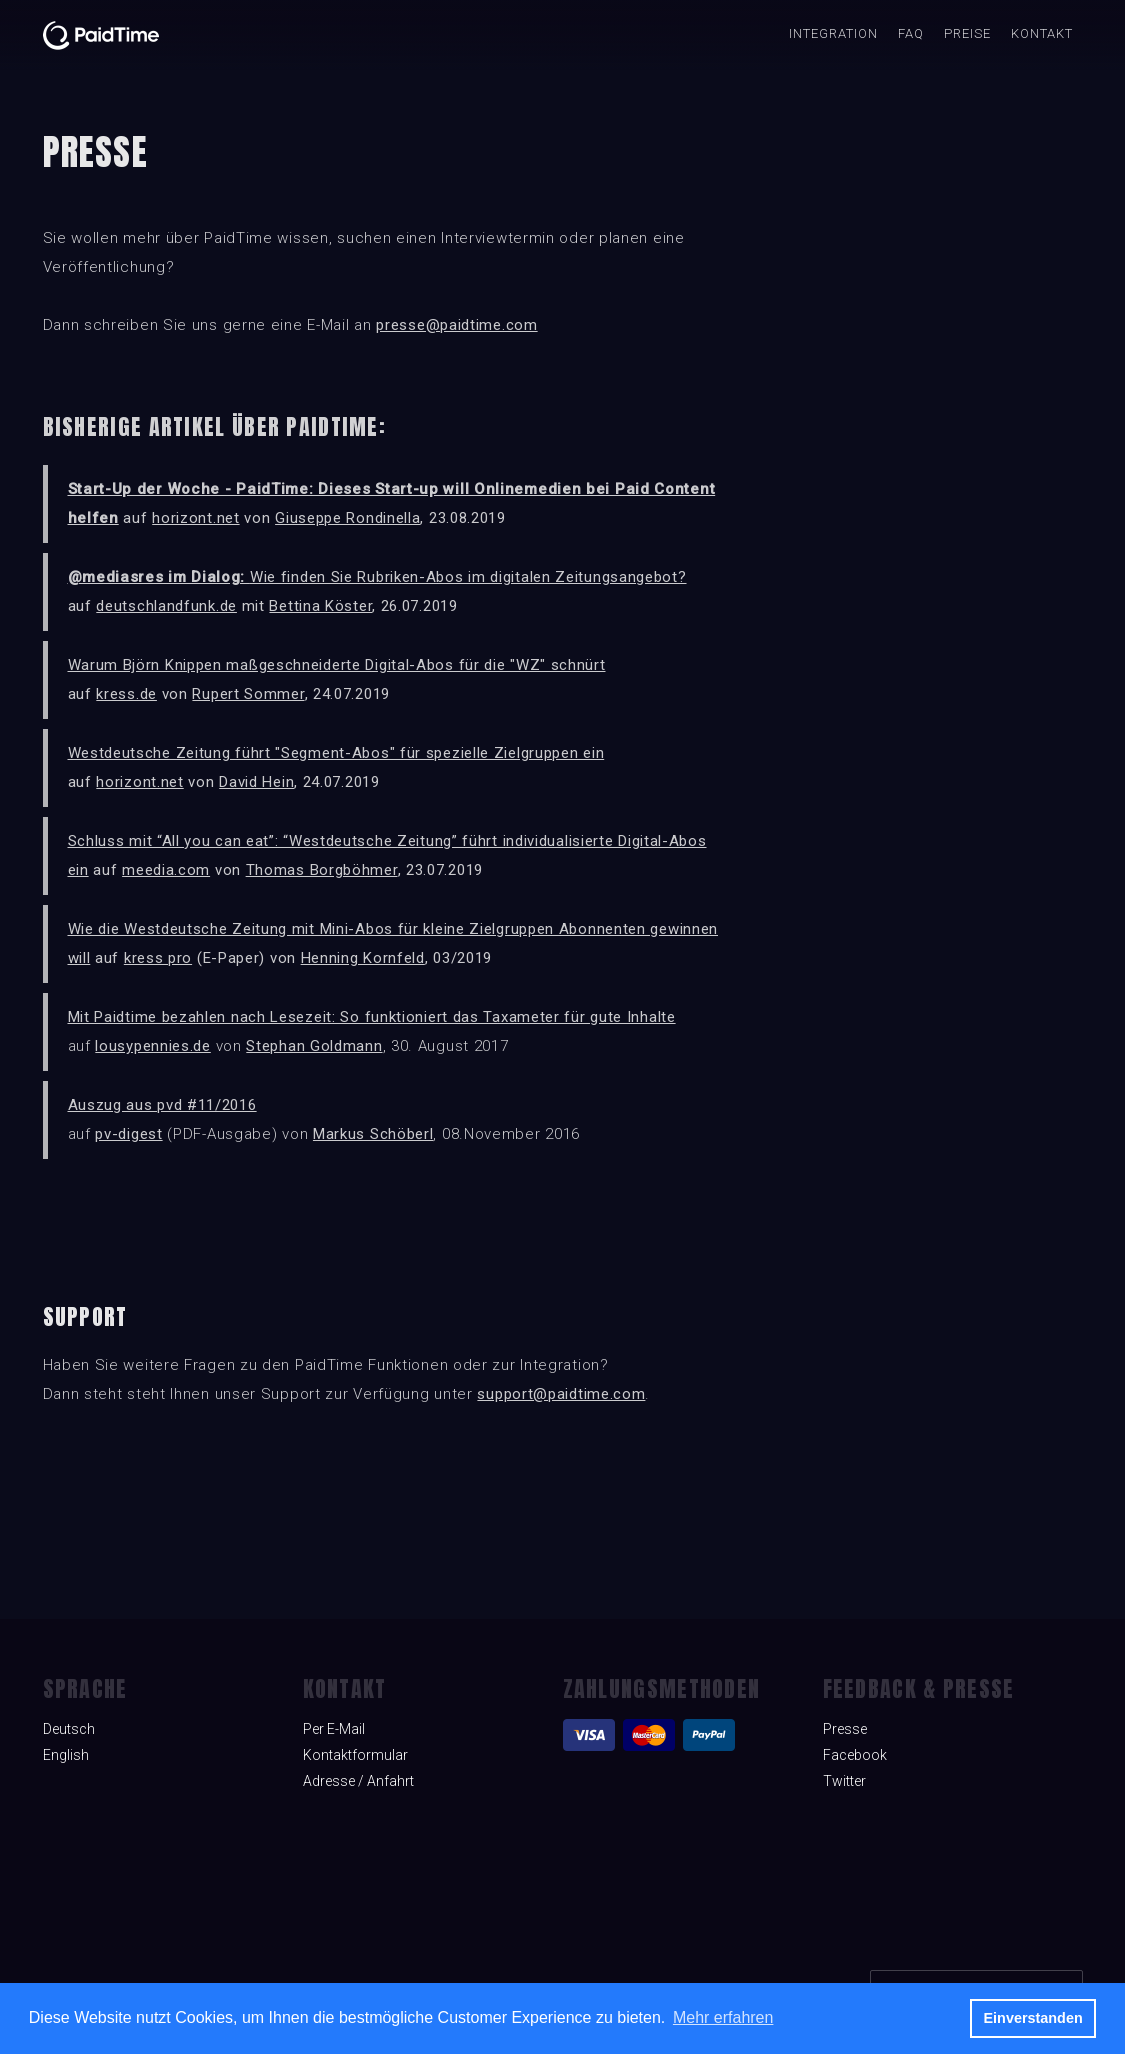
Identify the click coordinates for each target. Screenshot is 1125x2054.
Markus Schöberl (373, 1134)
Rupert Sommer (248, 694)
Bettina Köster (320, 606)
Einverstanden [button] (1033, 2018)
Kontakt (1042, 33)
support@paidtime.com (561, 1394)
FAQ (911, 33)
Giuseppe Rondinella (347, 518)
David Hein (256, 782)
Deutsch (69, 1729)
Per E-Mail (334, 1729)
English (66, 1755)
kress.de (126, 694)
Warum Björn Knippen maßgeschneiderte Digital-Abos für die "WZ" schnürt (337, 665)
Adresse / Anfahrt (358, 1781)
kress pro (158, 958)
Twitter (844, 1781)
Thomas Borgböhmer (322, 870)
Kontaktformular (355, 1755)
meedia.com (166, 870)
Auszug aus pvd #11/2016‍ (162, 1105)
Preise (967, 33)
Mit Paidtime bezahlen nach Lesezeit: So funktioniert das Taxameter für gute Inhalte (372, 1017)
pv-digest (128, 1134)
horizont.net (195, 518)
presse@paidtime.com (456, 325)
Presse (845, 1729)
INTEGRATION (833, 33)
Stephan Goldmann (314, 1046)
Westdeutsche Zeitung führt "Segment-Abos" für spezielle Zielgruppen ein (336, 753)
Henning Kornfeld (363, 958)
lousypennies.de (153, 1046)
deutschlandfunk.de (166, 606)
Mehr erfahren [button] (723, 2017)
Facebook (855, 1755)
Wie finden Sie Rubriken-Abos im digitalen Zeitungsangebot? (377, 577)
